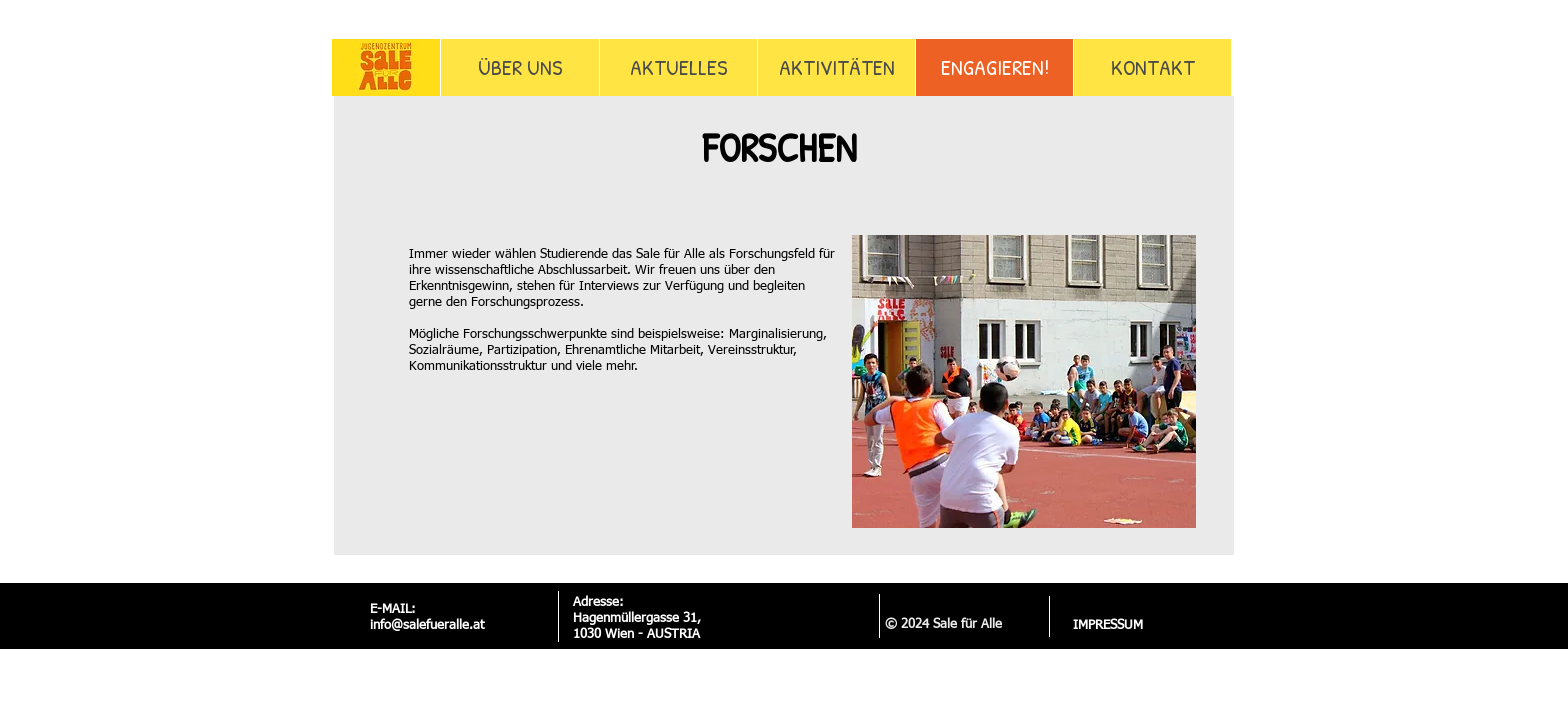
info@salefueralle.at (427, 625)
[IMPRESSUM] (1107, 626)
